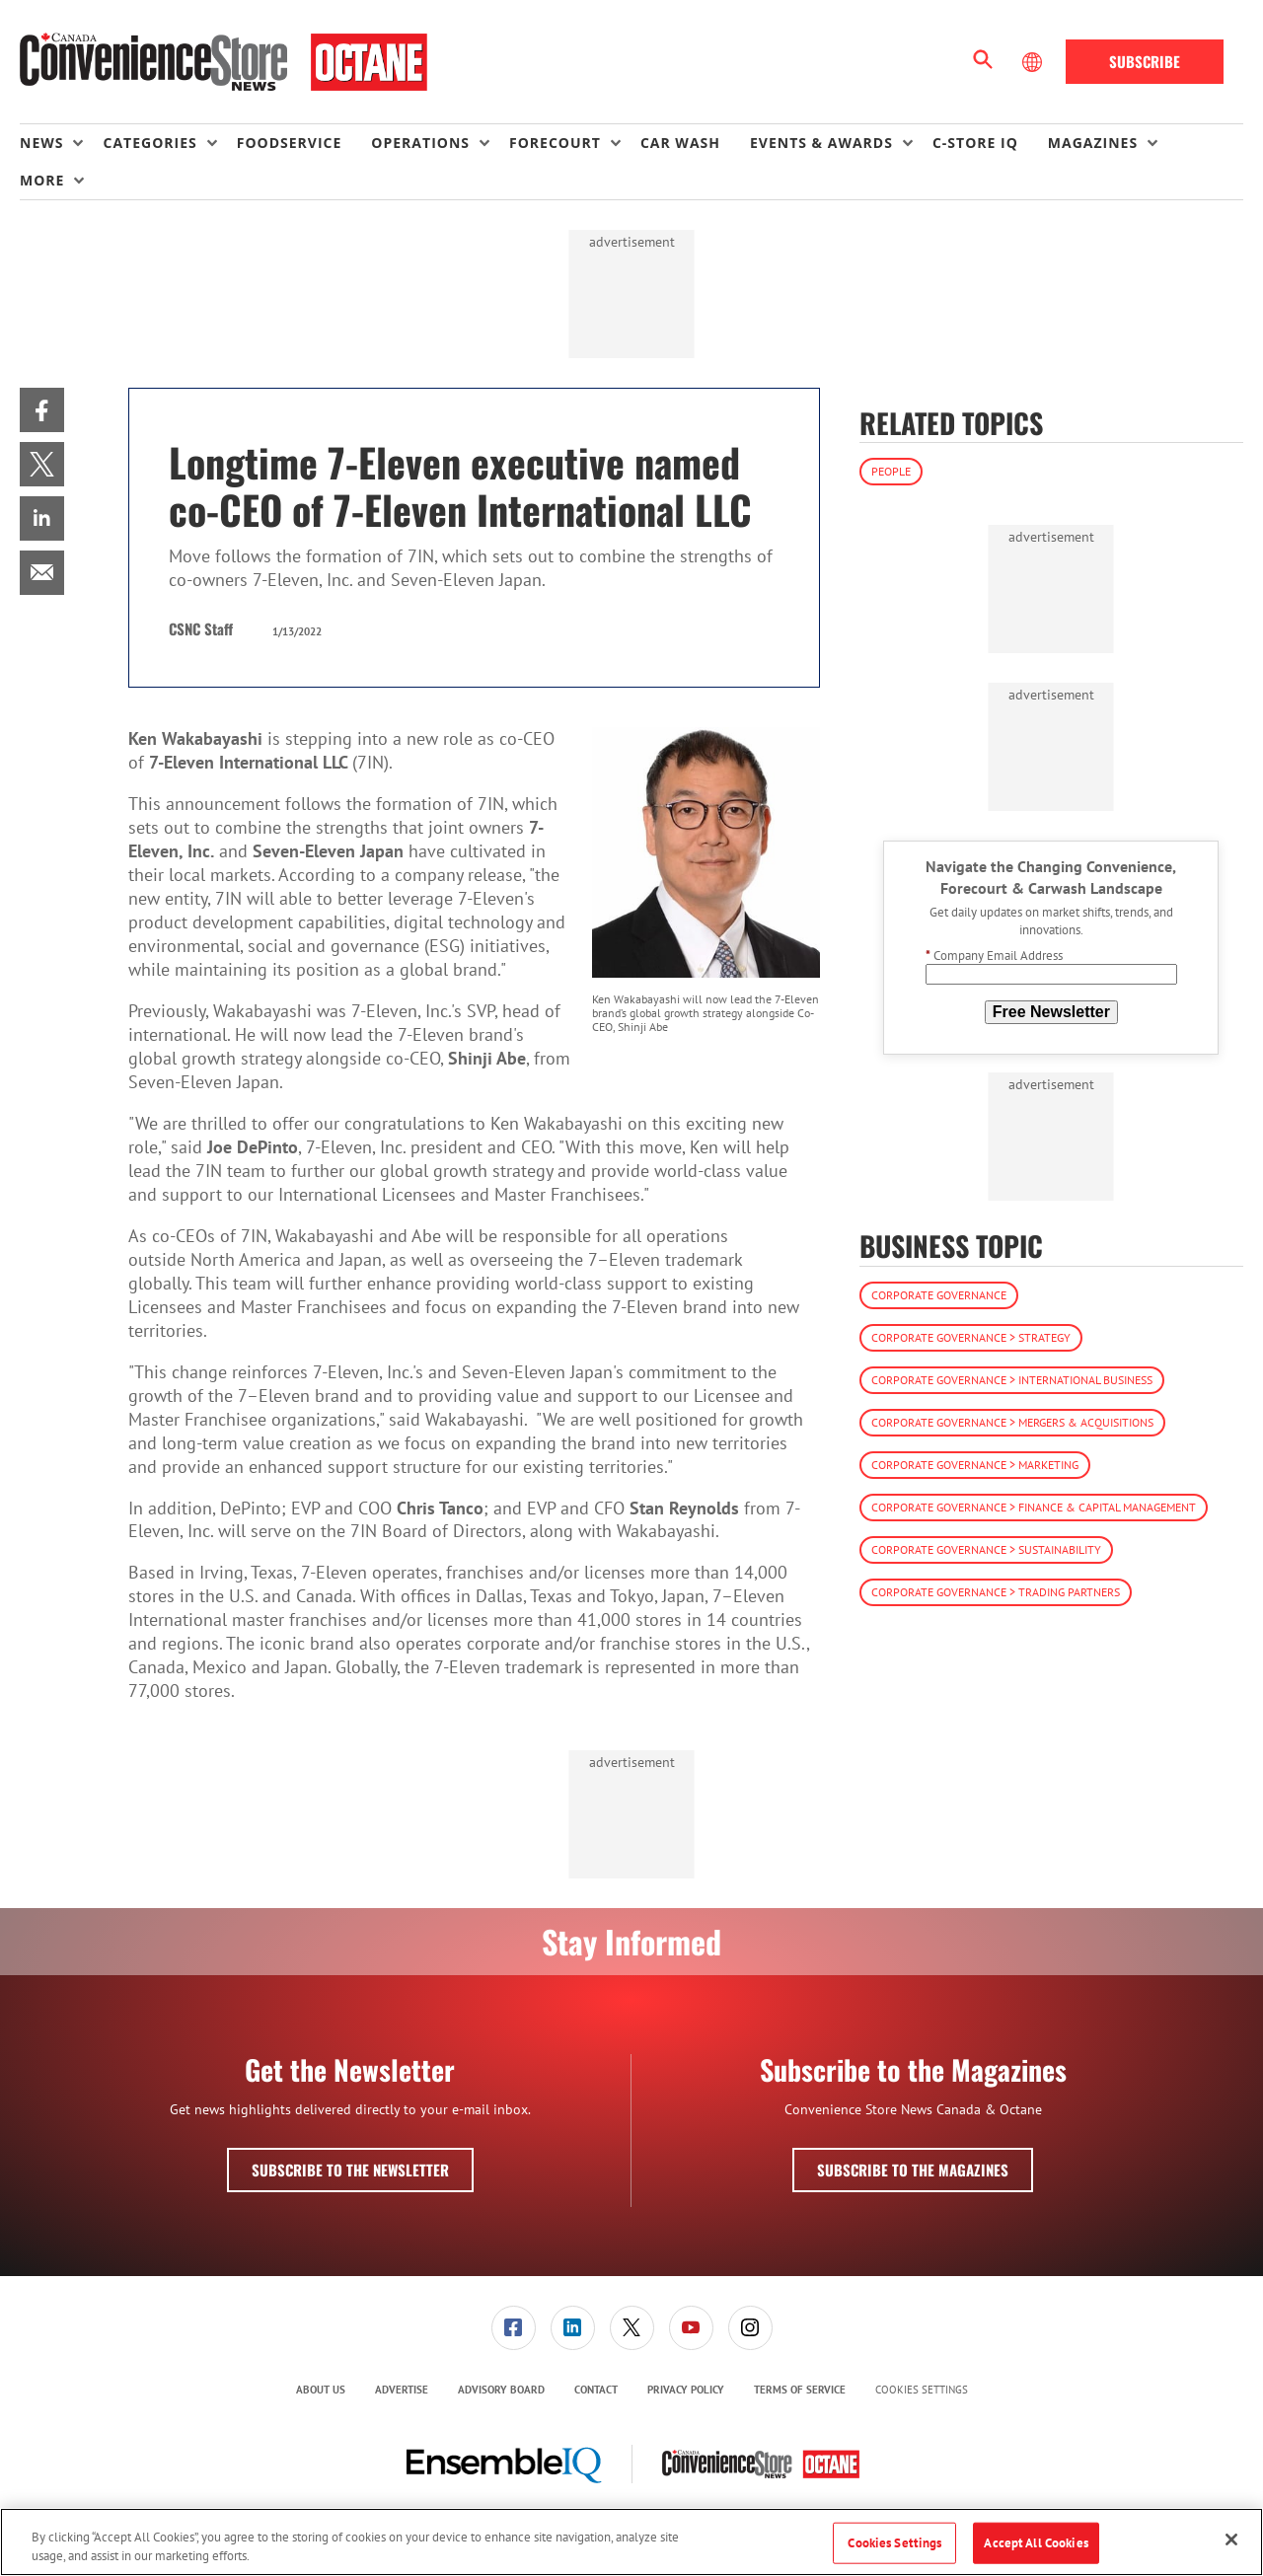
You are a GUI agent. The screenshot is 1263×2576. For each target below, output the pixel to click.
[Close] (1231, 2539)
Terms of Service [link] (800, 2389)
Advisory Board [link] (501, 2389)
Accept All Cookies (1035, 2543)
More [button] (42, 180)
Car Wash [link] (680, 142)
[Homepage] (223, 62)
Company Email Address (994, 955)
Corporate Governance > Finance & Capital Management (1033, 1507)
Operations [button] (420, 142)
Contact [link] (596, 2389)
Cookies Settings (921, 2390)
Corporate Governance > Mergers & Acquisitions (1012, 1422)
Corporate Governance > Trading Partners (995, 1591)
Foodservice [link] (289, 142)
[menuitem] (61, 143)
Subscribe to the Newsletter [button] (350, 2169)
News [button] (41, 142)
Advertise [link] (401, 2389)
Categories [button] (149, 142)
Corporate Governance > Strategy (971, 1337)
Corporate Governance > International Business (1011, 1379)
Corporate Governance (938, 1295)
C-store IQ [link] (975, 142)
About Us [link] (320, 2389)
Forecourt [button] (555, 142)
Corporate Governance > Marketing (974, 1464)
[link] (42, 410)
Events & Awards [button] (821, 142)
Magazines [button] (1093, 142)
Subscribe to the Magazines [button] (912, 2169)
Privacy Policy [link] (685, 2389)
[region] (631, 2542)
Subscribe (1144, 61)
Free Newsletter (1051, 1011)
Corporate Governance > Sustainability (986, 1549)
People (891, 471)
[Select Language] (1034, 62)
